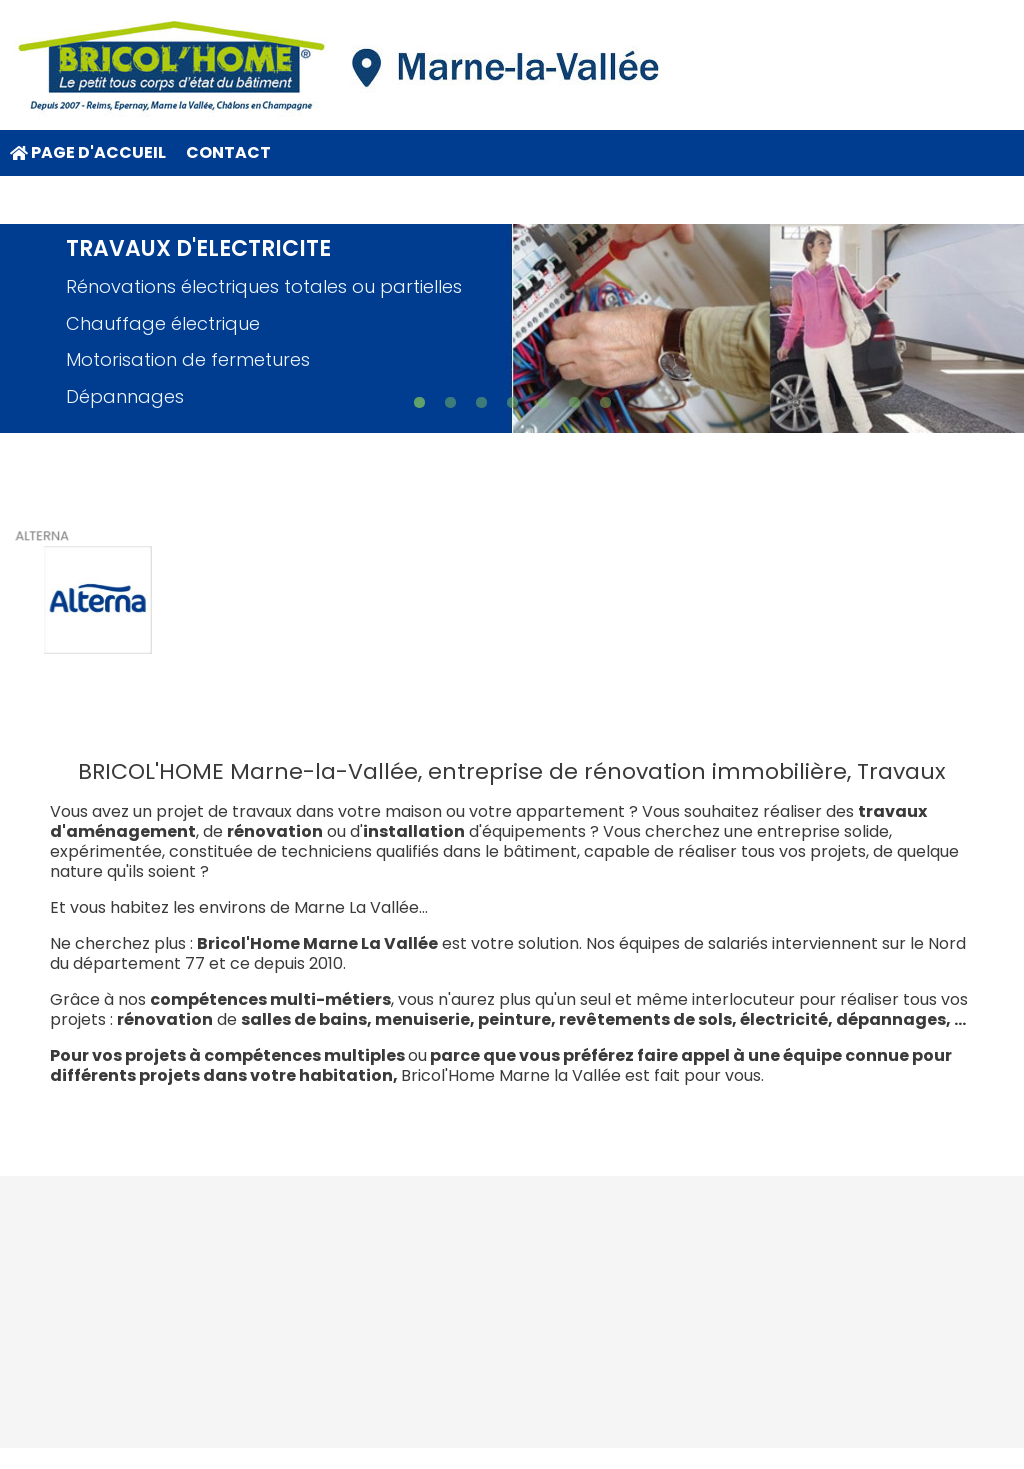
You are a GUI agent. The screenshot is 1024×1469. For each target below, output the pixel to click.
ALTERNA (44, 538)
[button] (419, 402)
